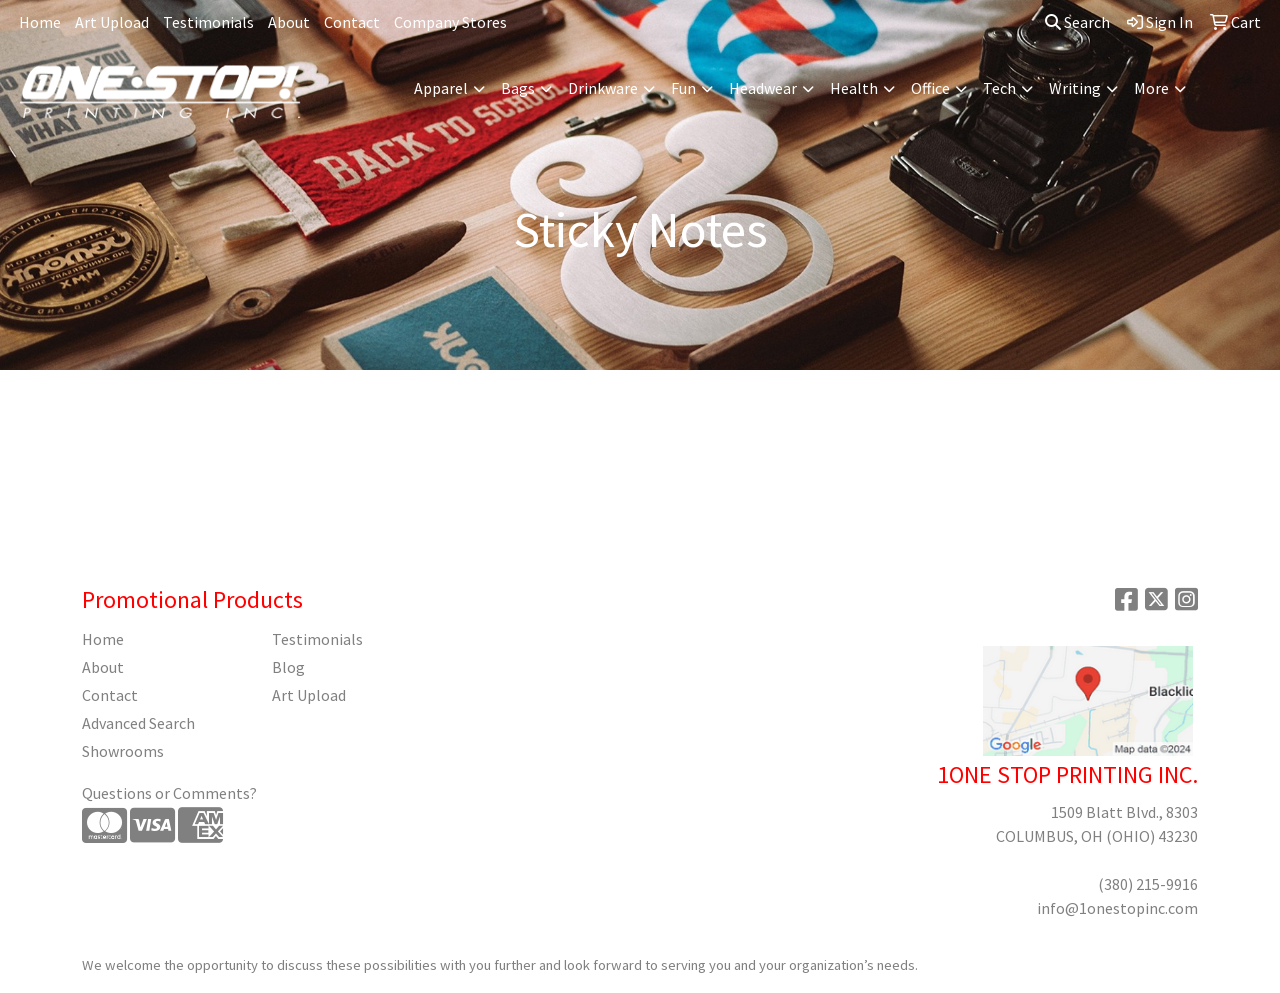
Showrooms (123, 751)
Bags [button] (518, 88)
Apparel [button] (441, 88)
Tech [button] (999, 88)
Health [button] (854, 88)
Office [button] (930, 88)
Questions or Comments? (169, 793)
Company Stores (450, 22)
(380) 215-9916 (1148, 884)
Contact (352, 22)
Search (1077, 22)
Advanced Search (138, 723)
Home (40, 22)
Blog (288, 667)
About (289, 22)
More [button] (1151, 88)
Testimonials (208, 22)
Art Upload (112, 22)
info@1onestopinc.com (1117, 908)
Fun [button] (683, 88)
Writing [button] (1075, 88)
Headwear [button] (763, 88)
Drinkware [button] (603, 88)
